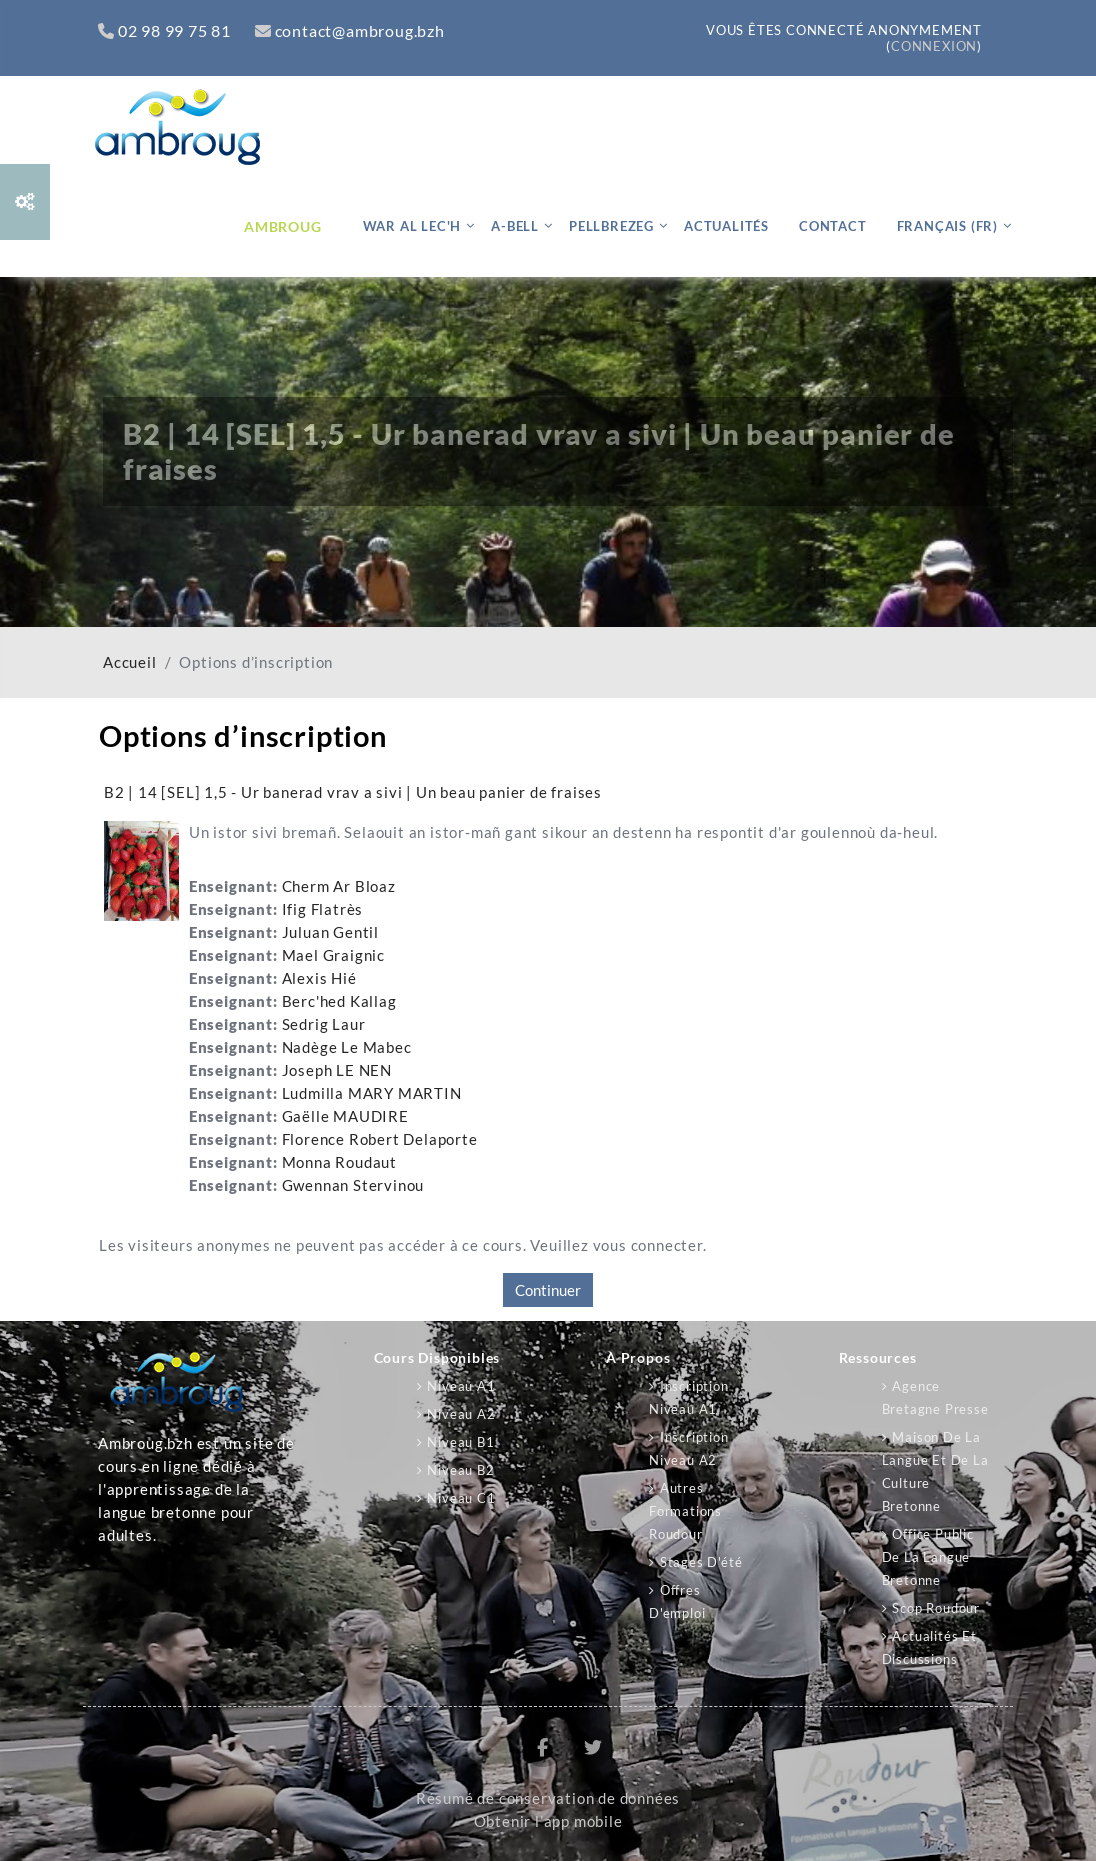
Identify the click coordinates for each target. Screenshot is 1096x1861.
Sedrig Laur (324, 1024)
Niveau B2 (460, 1470)
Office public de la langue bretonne (928, 1557)
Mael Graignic (333, 955)
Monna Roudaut (339, 1162)
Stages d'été (701, 1562)
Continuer (548, 1290)
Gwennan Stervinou (353, 1185)
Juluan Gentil (330, 932)
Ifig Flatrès (323, 909)
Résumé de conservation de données (548, 1798)
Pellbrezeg (611, 226)
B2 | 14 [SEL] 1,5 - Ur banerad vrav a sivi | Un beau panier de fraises (353, 792)
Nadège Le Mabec (347, 1047)
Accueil (130, 662)
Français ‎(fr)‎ (947, 226)
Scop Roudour (936, 1608)
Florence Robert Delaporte (380, 1139)
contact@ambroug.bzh (350, 30)
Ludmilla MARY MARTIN (372, 1093)
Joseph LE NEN (337, 1070)
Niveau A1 (461, 1386)
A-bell (515, 226)
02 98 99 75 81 (164, 30)
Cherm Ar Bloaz (339, 886)
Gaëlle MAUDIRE (345, 1116)
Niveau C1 (461, 1498)
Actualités (726, 226)
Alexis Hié (319, 978)
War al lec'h (412, 226)
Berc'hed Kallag (339, 1001)
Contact (833, 226)
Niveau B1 (460, 1442)
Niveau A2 (461, 1414)
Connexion (934, 46)
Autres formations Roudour (685, 1511)
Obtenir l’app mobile (548, 1821)
